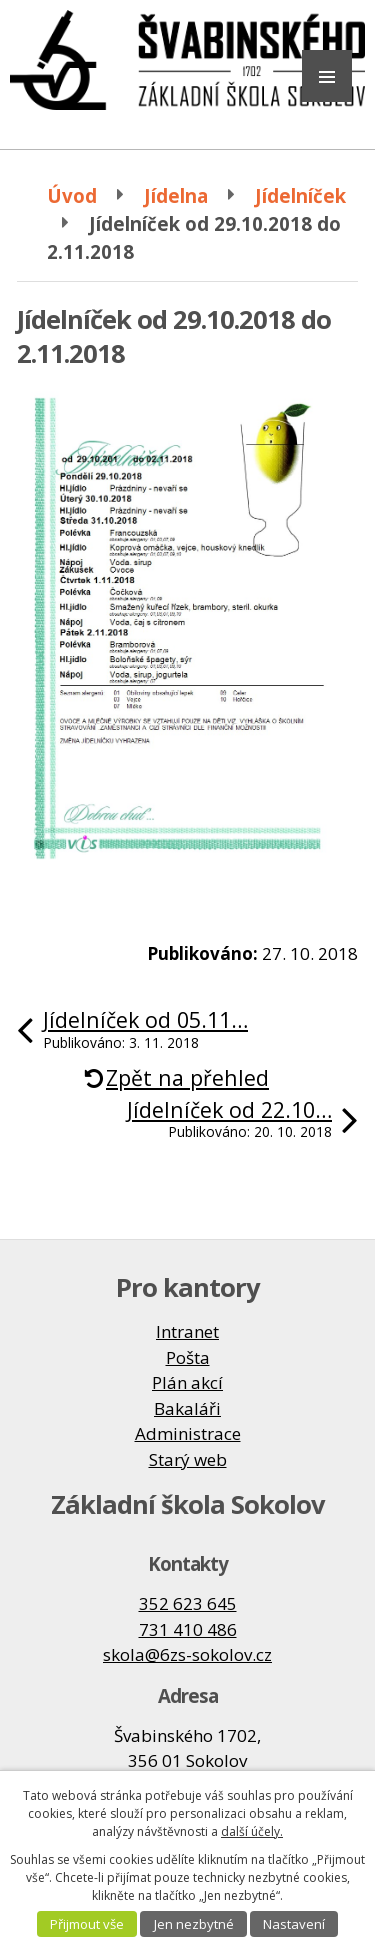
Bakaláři (187, 1408)
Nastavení (294, 1924)
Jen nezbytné (194, 1924)
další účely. (252, 1831)
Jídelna (176, 195)
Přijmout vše (87, 1924)
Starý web (188, 1459)
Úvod (72, 195)
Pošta (188, 1357)
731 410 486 (188, 1629)
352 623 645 (188, 1603)
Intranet (187, 1331)
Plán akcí (187, 1382)
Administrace (188, 1433)
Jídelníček (300, 195)
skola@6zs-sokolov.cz (187, 1654)
